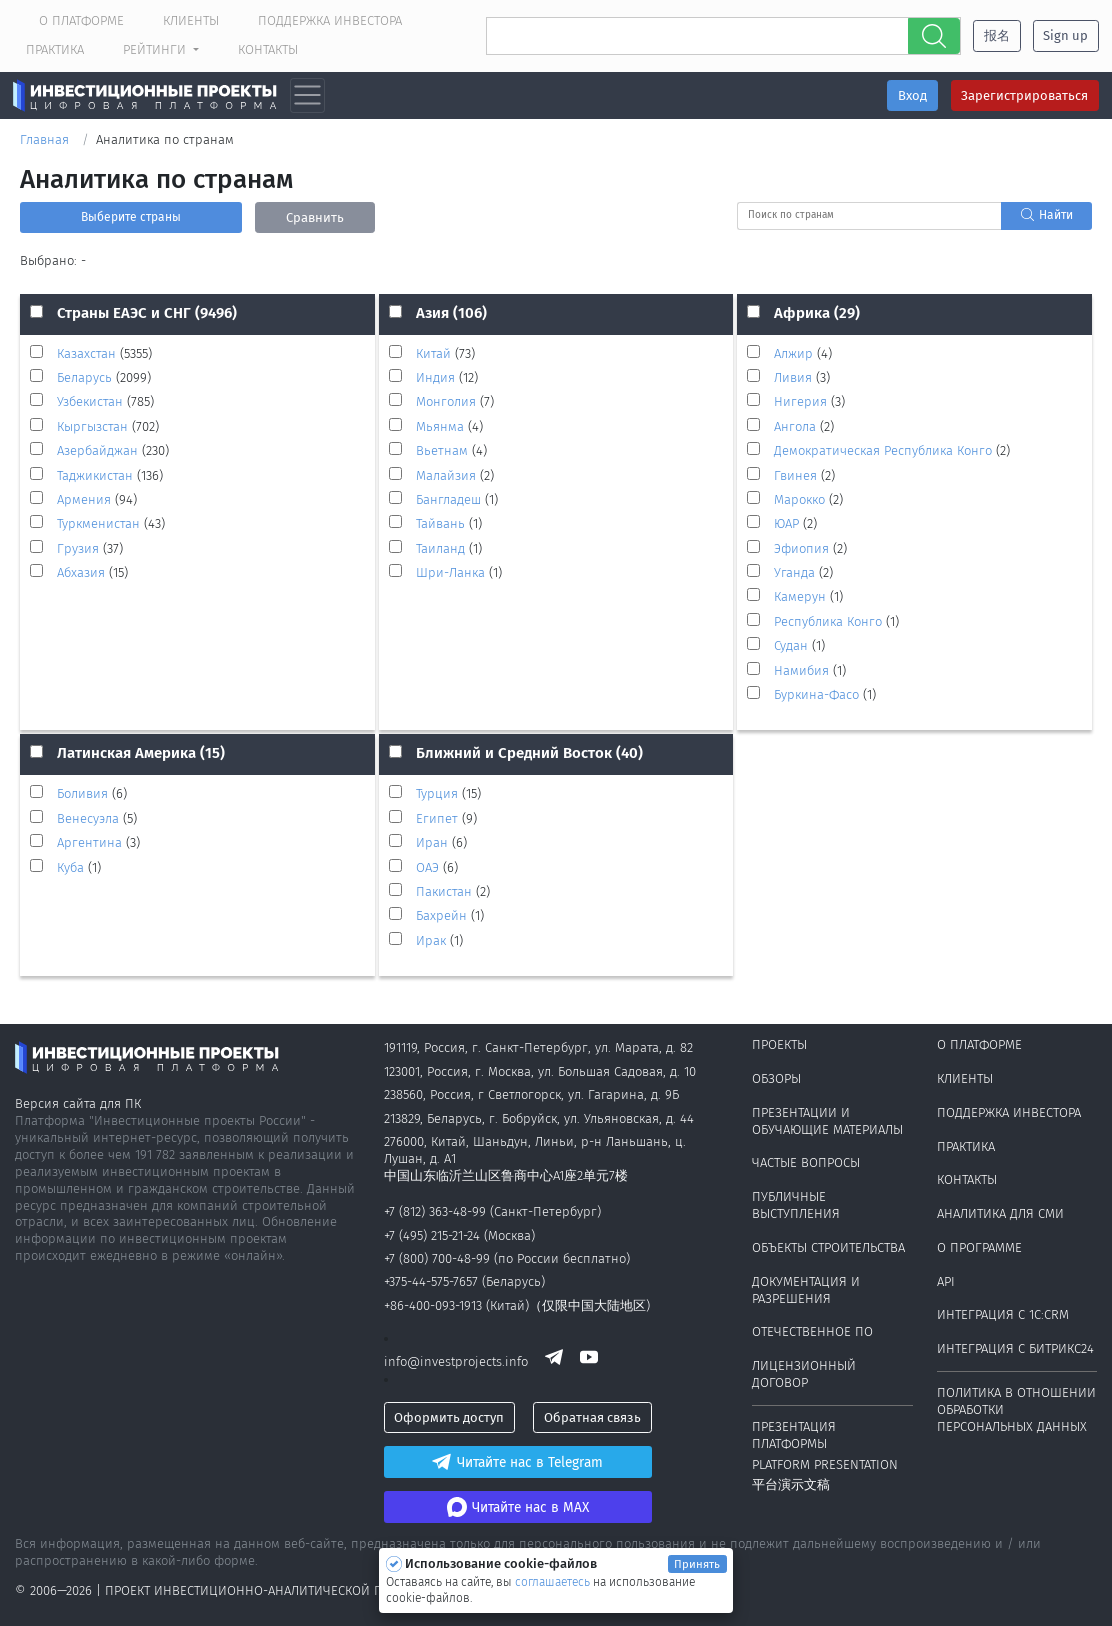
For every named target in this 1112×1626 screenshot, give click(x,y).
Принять (697, 1564)
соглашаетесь (554, 1582)
